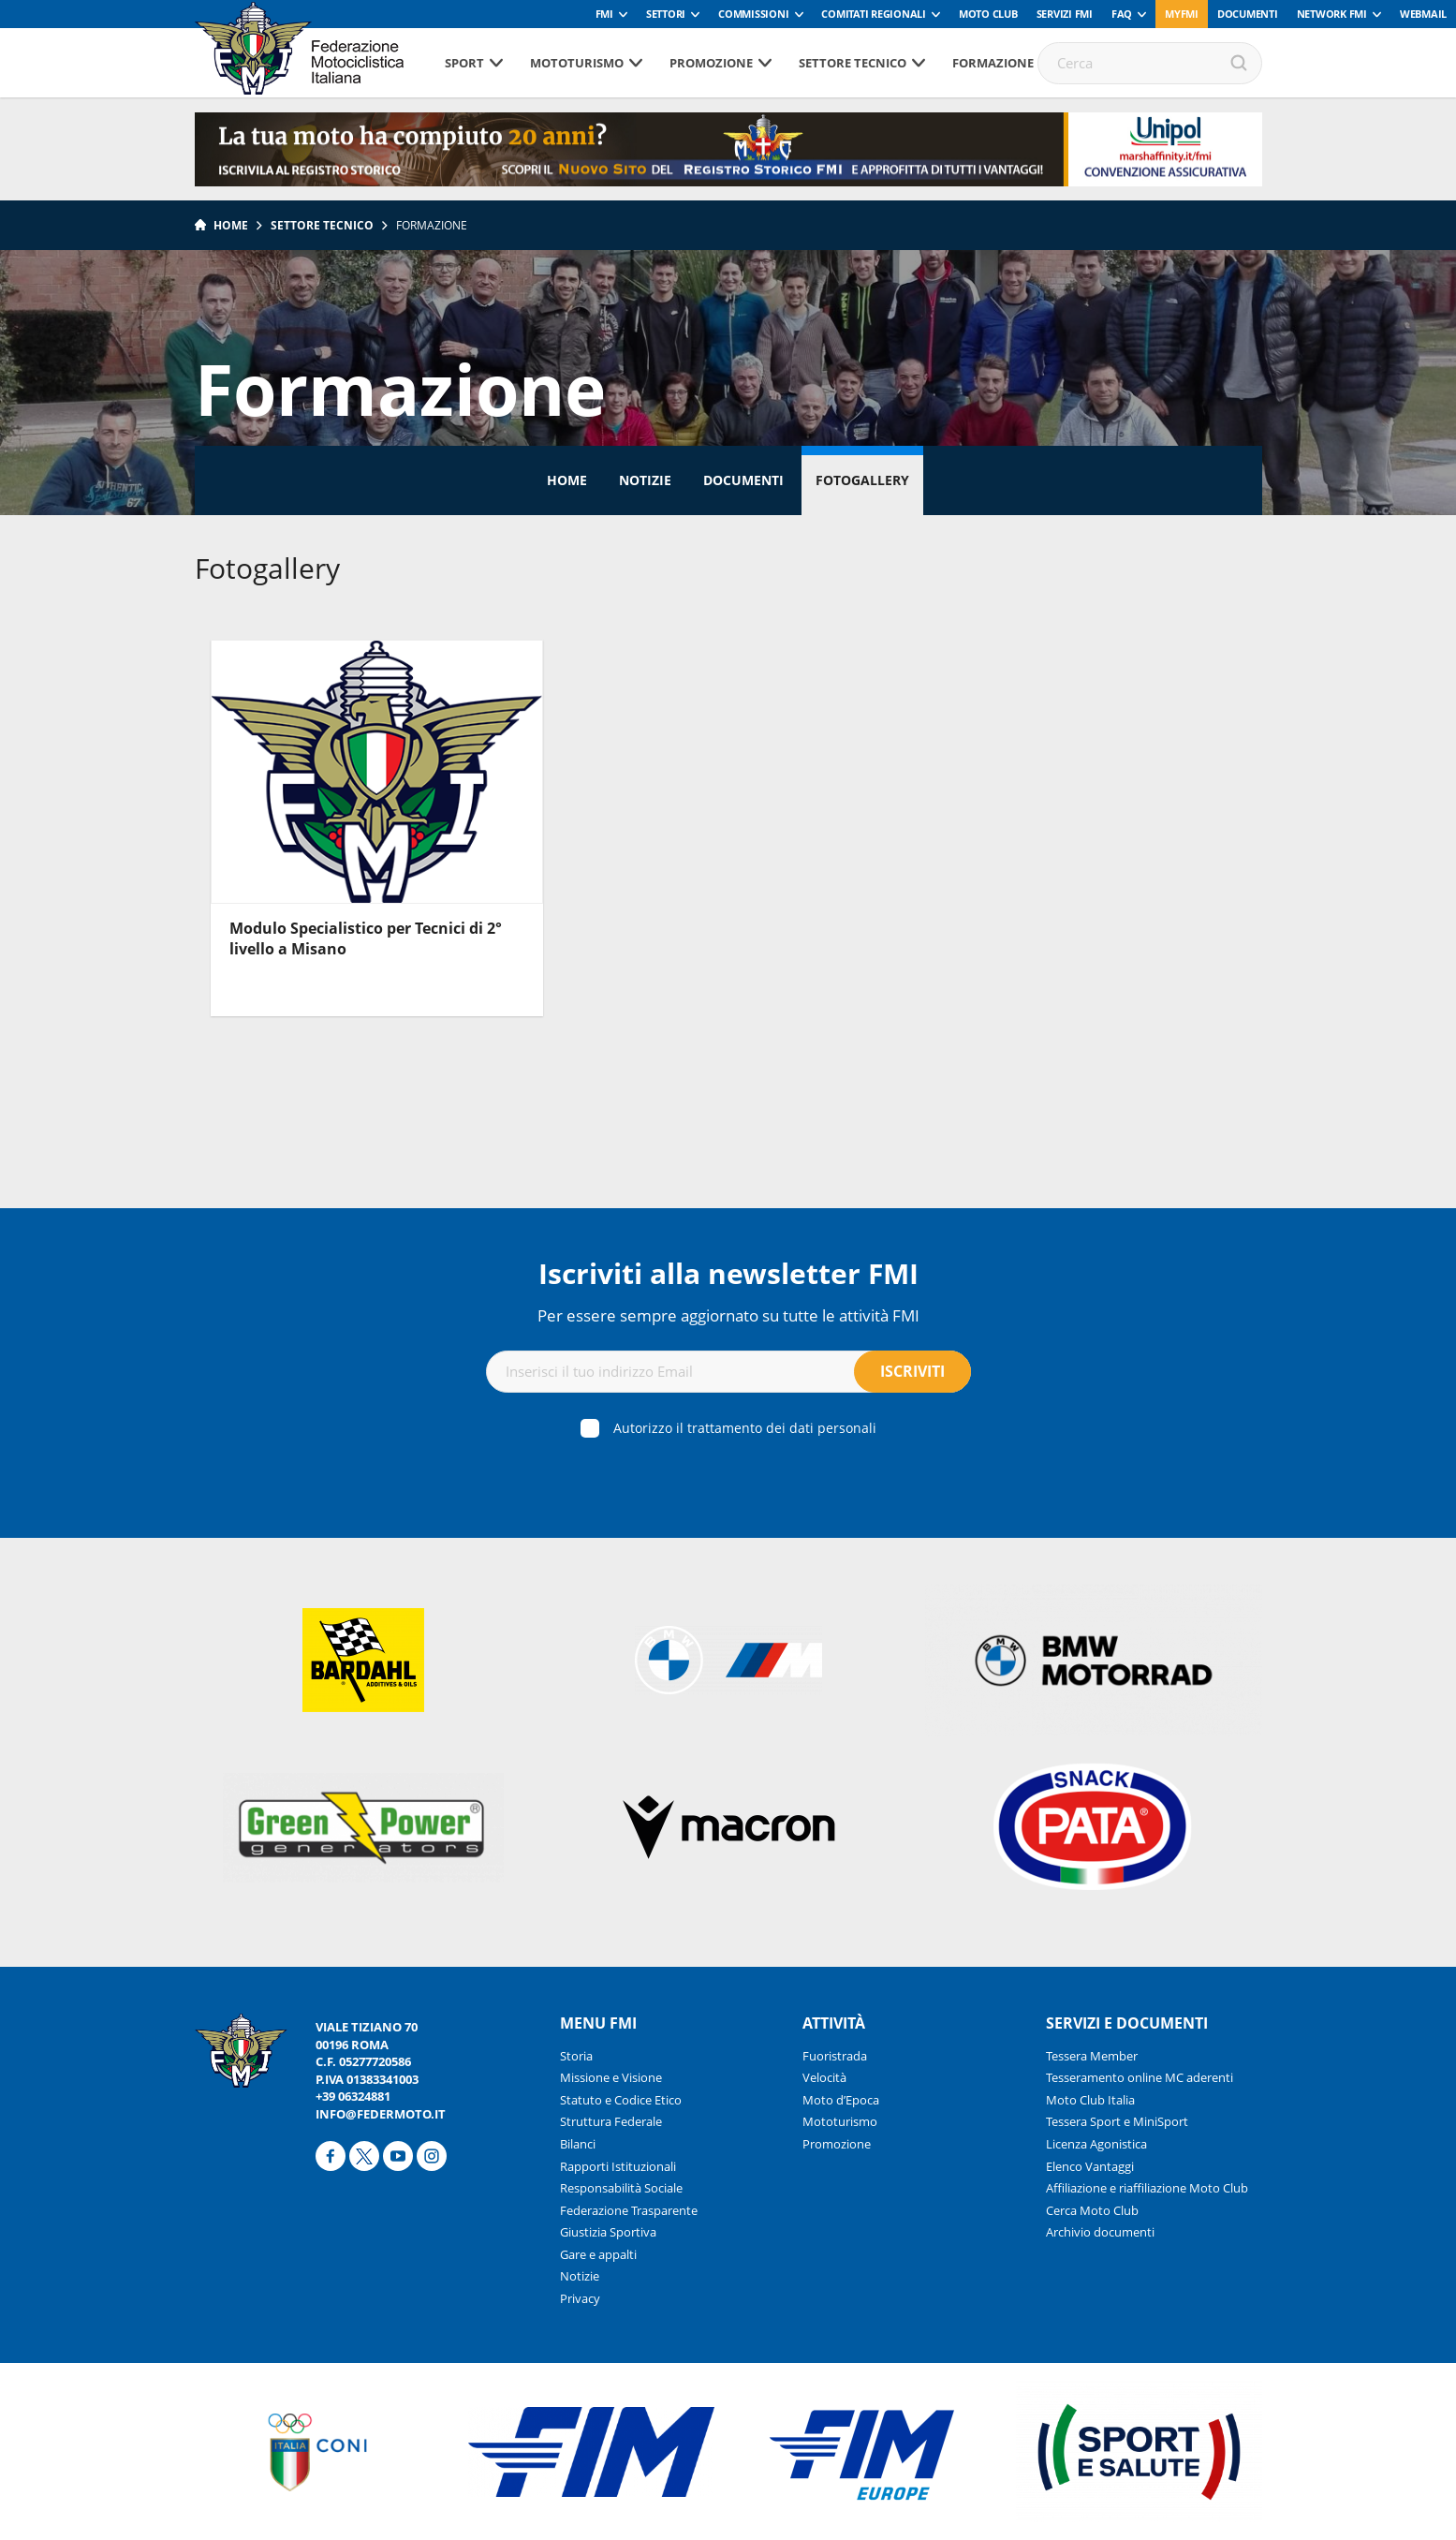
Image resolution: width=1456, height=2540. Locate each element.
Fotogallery (862, 480)
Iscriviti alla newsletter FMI (728, 1273)
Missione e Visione (611, 2077)
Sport (464, 62)
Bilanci (578, 2143)
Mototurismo (577, 62)
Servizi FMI (1065, 14)
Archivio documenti (1100, 2231)
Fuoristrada (834, 2055)
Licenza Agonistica (1096, 2143)
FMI (604, 14)
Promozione (711, 62)
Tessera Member (1092, 2055)
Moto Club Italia (1090, 2099)
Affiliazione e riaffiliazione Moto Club (1147, 2187)
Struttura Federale (611, 2121)
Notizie (645, 480)
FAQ (1121, 14)
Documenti (1247, 14)
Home (230, 225)
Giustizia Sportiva (608, 2231)
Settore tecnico (852, 62)
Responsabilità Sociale (621, 2187)
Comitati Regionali (873, 14)
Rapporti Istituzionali (618, 2166)
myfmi (1182, 14)
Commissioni (753, 14)
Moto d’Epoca (840, 2099)
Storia (576, 2055)
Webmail (1423, 14)
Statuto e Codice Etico (621, 2099)
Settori (665, 14)
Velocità (824, 2077)
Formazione (993, 62)
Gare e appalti (598, 2254)
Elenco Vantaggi (1090, 2166)
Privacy (580, 2298)
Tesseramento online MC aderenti (1139, 2077)
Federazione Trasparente (629, 2210)
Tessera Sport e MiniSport (1117, 2121)
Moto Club (988, 14)
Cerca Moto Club (1092, 2210)
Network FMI (1332, 14)
